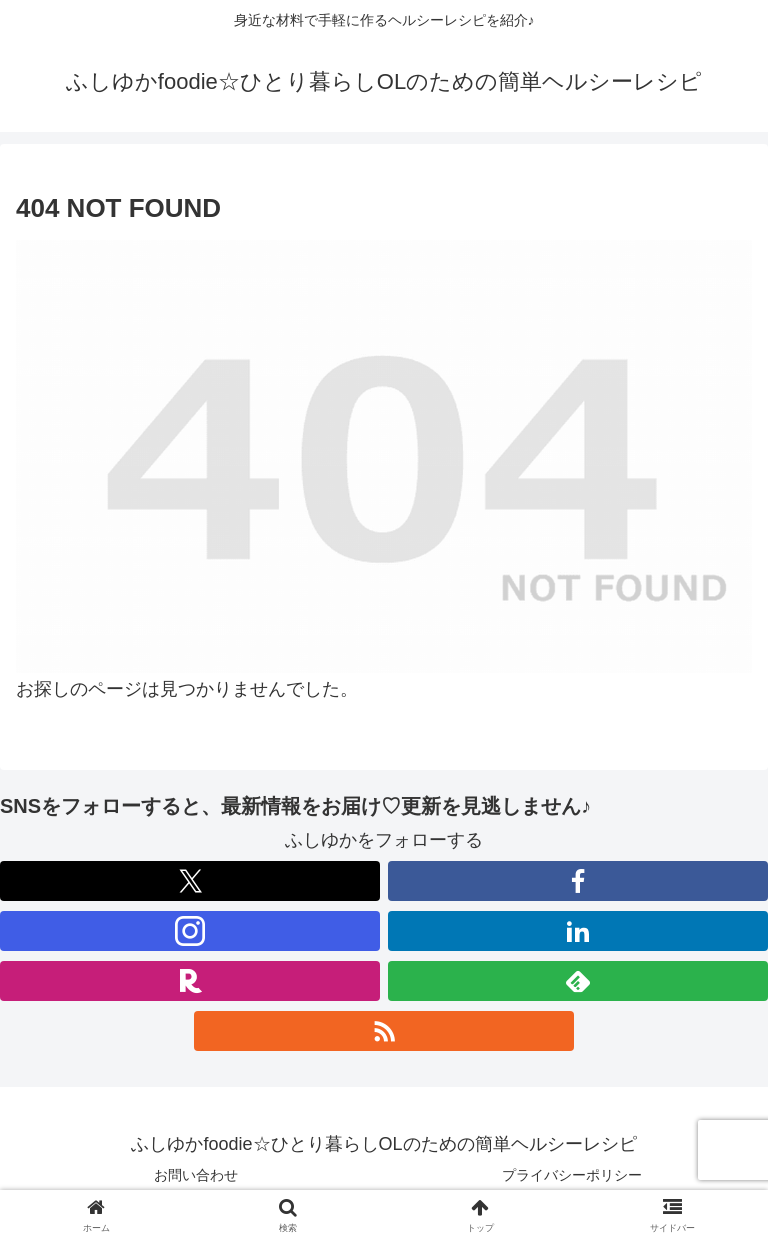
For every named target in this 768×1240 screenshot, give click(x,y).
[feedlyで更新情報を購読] (578, 981)
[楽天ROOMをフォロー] (190, 981)
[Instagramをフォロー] (190, 931)
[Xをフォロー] (190, 881)
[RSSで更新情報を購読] (384, 1031)
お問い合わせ (196, 1175)
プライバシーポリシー (572, 1175)
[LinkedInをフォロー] (578, 931)
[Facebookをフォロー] (578, 881)
